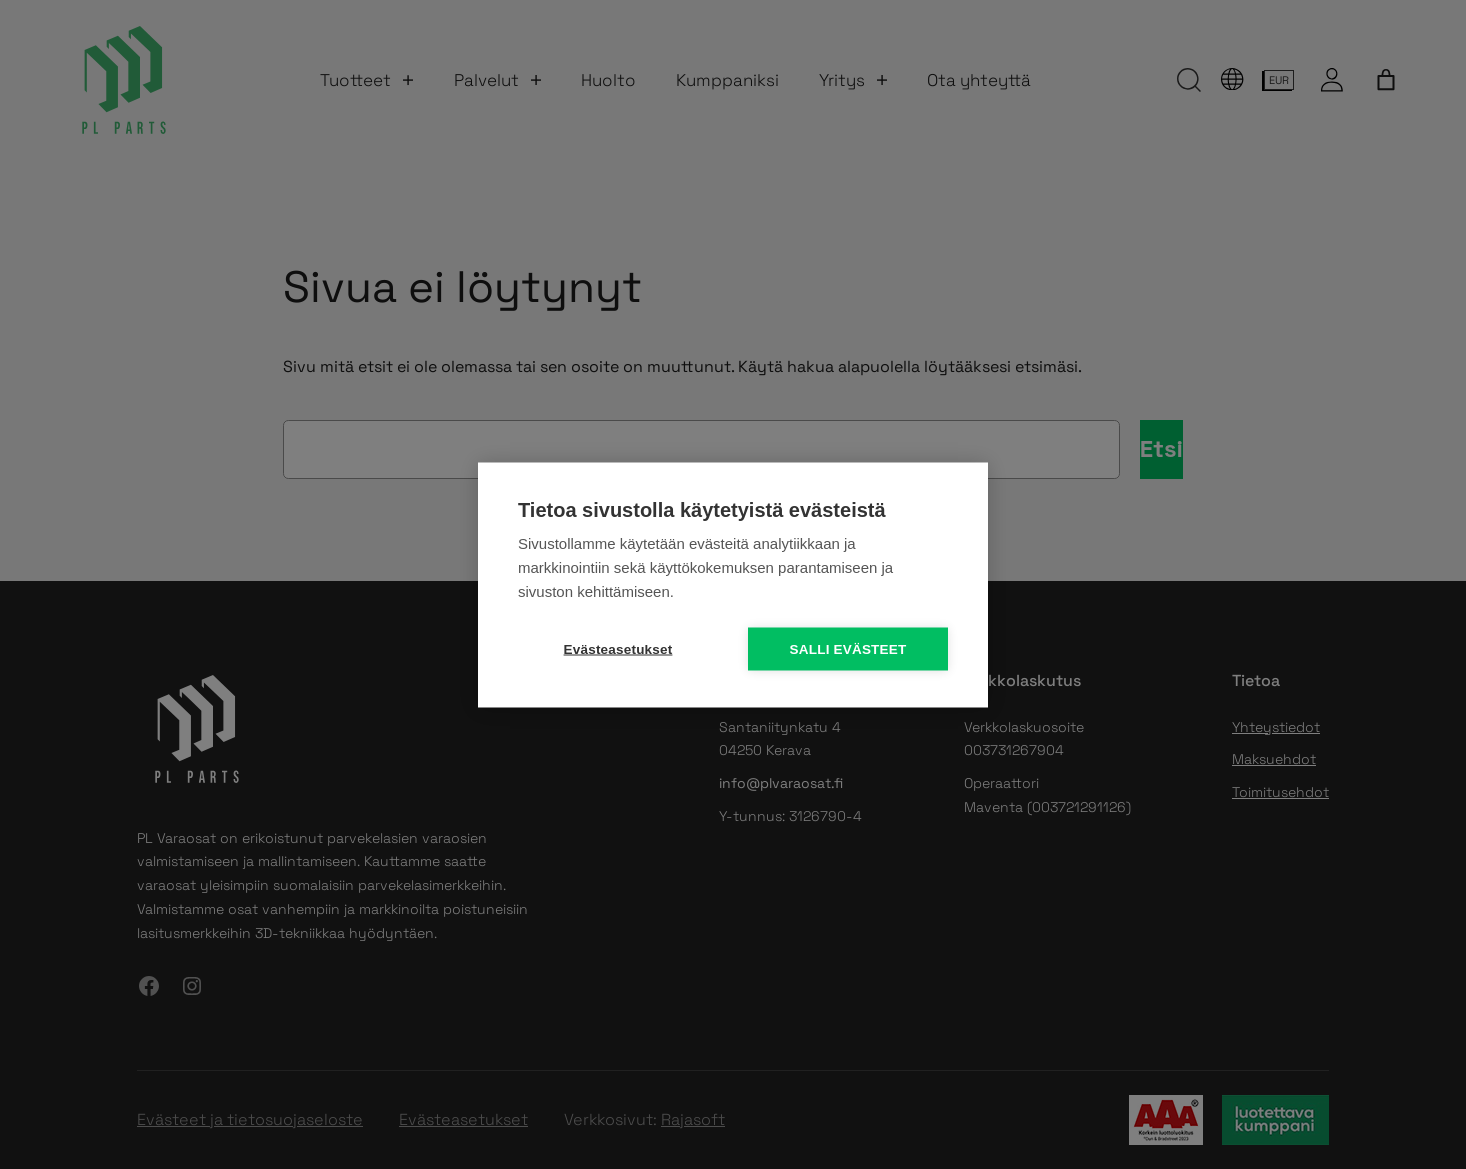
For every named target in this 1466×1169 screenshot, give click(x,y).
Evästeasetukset (618, 648)
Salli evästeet (848, 648)
